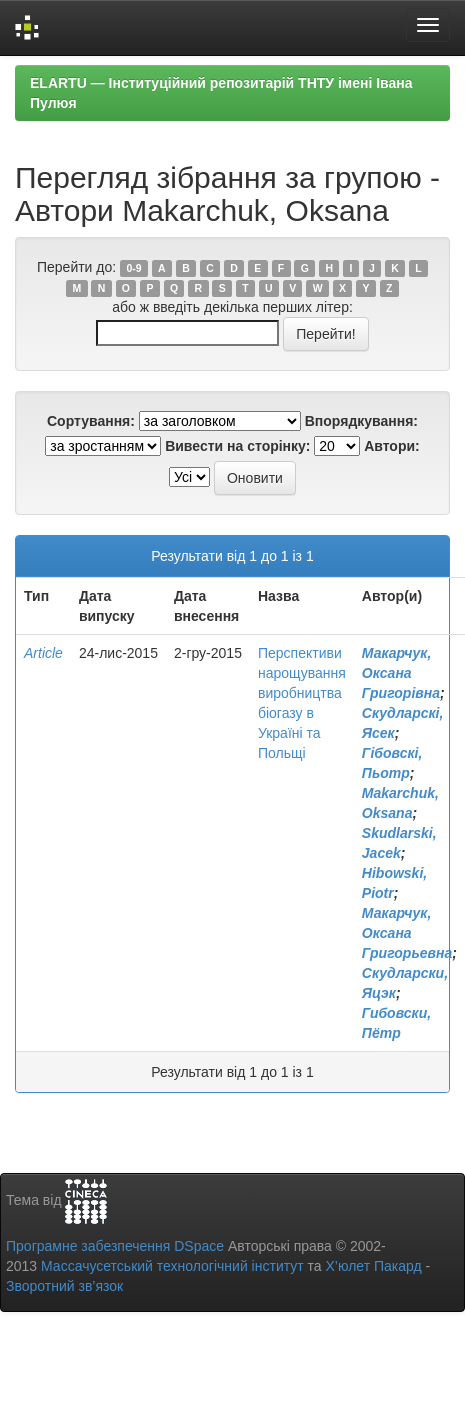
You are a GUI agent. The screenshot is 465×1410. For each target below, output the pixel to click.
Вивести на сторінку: (237, 446)
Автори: (392, 446)
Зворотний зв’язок (64, 1286)
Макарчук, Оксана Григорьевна (407, 933)
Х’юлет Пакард (374, 1266)
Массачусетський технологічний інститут (172, 1266)
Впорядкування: (361, 421)
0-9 (133, 268)
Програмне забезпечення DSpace (115, 1246)
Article (43, 653)
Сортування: (91, 421)
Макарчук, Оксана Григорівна (401, 673)
